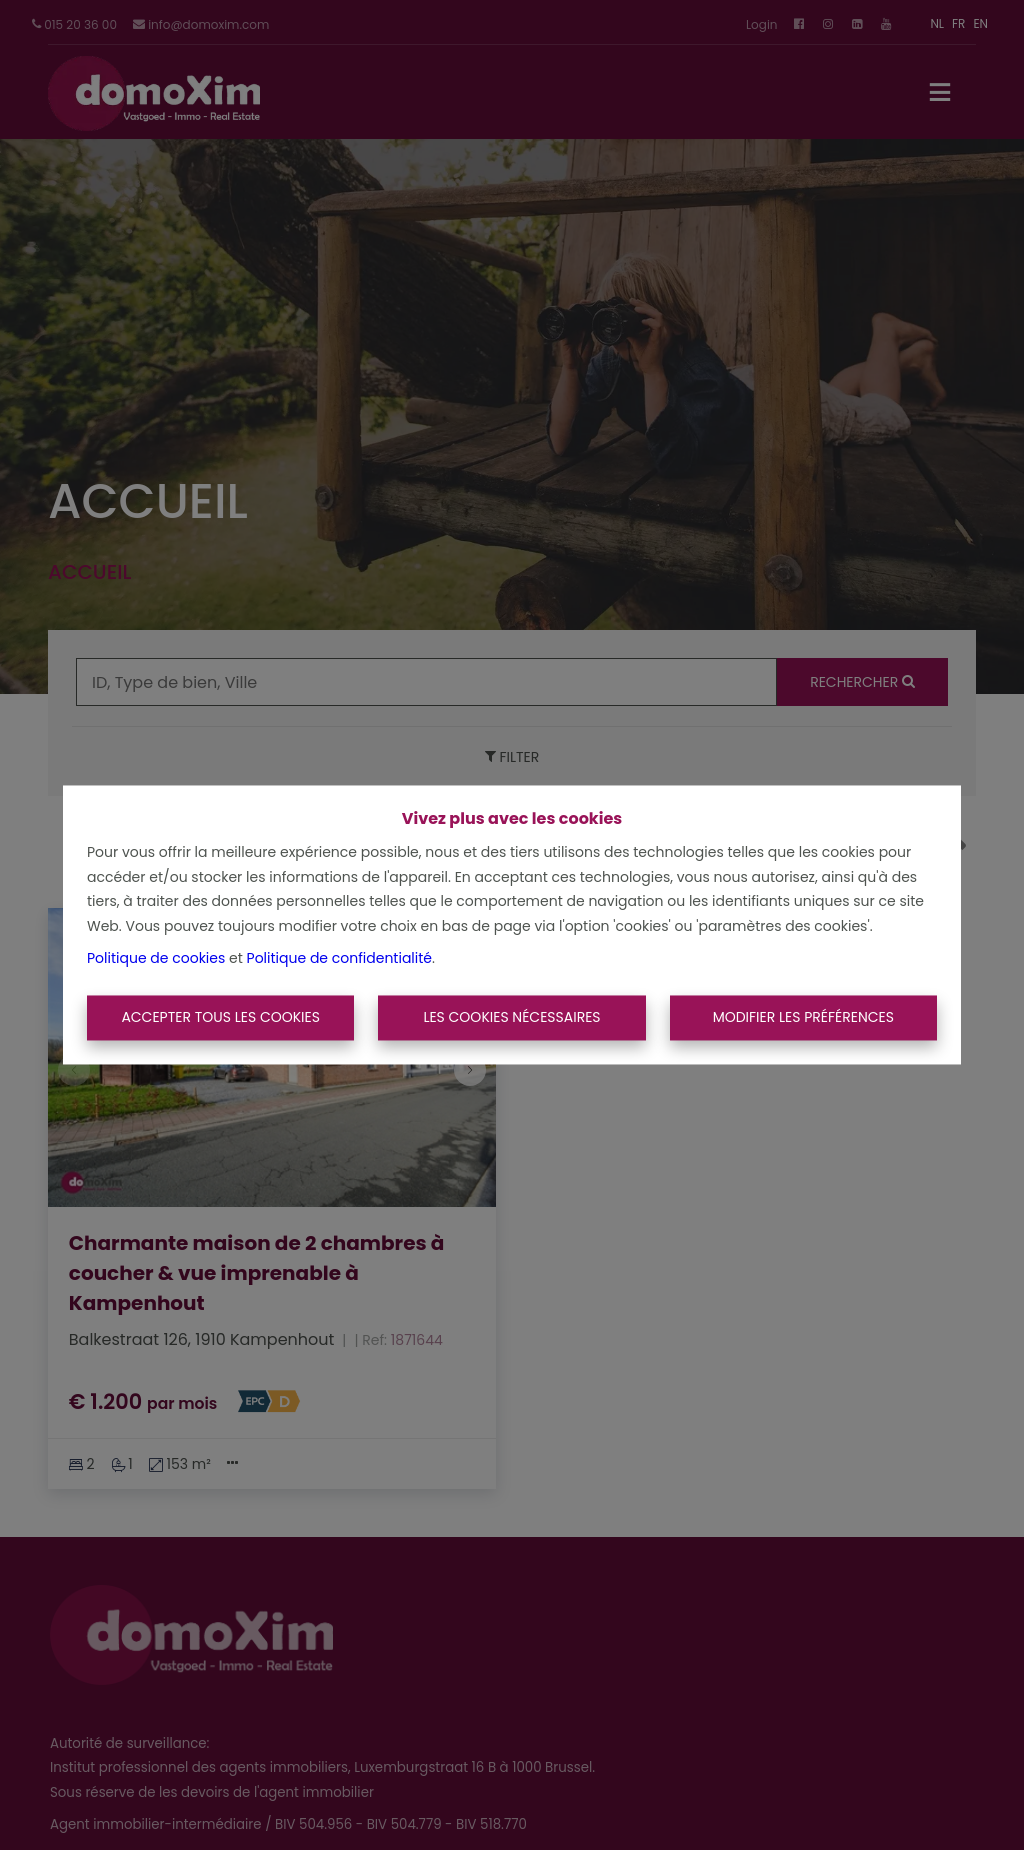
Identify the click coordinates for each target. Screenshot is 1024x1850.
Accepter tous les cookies (220, 1017)
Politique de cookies (156, 959)
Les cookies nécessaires (511, 1017)
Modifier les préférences (803, 1017)
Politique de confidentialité (339, 959)
